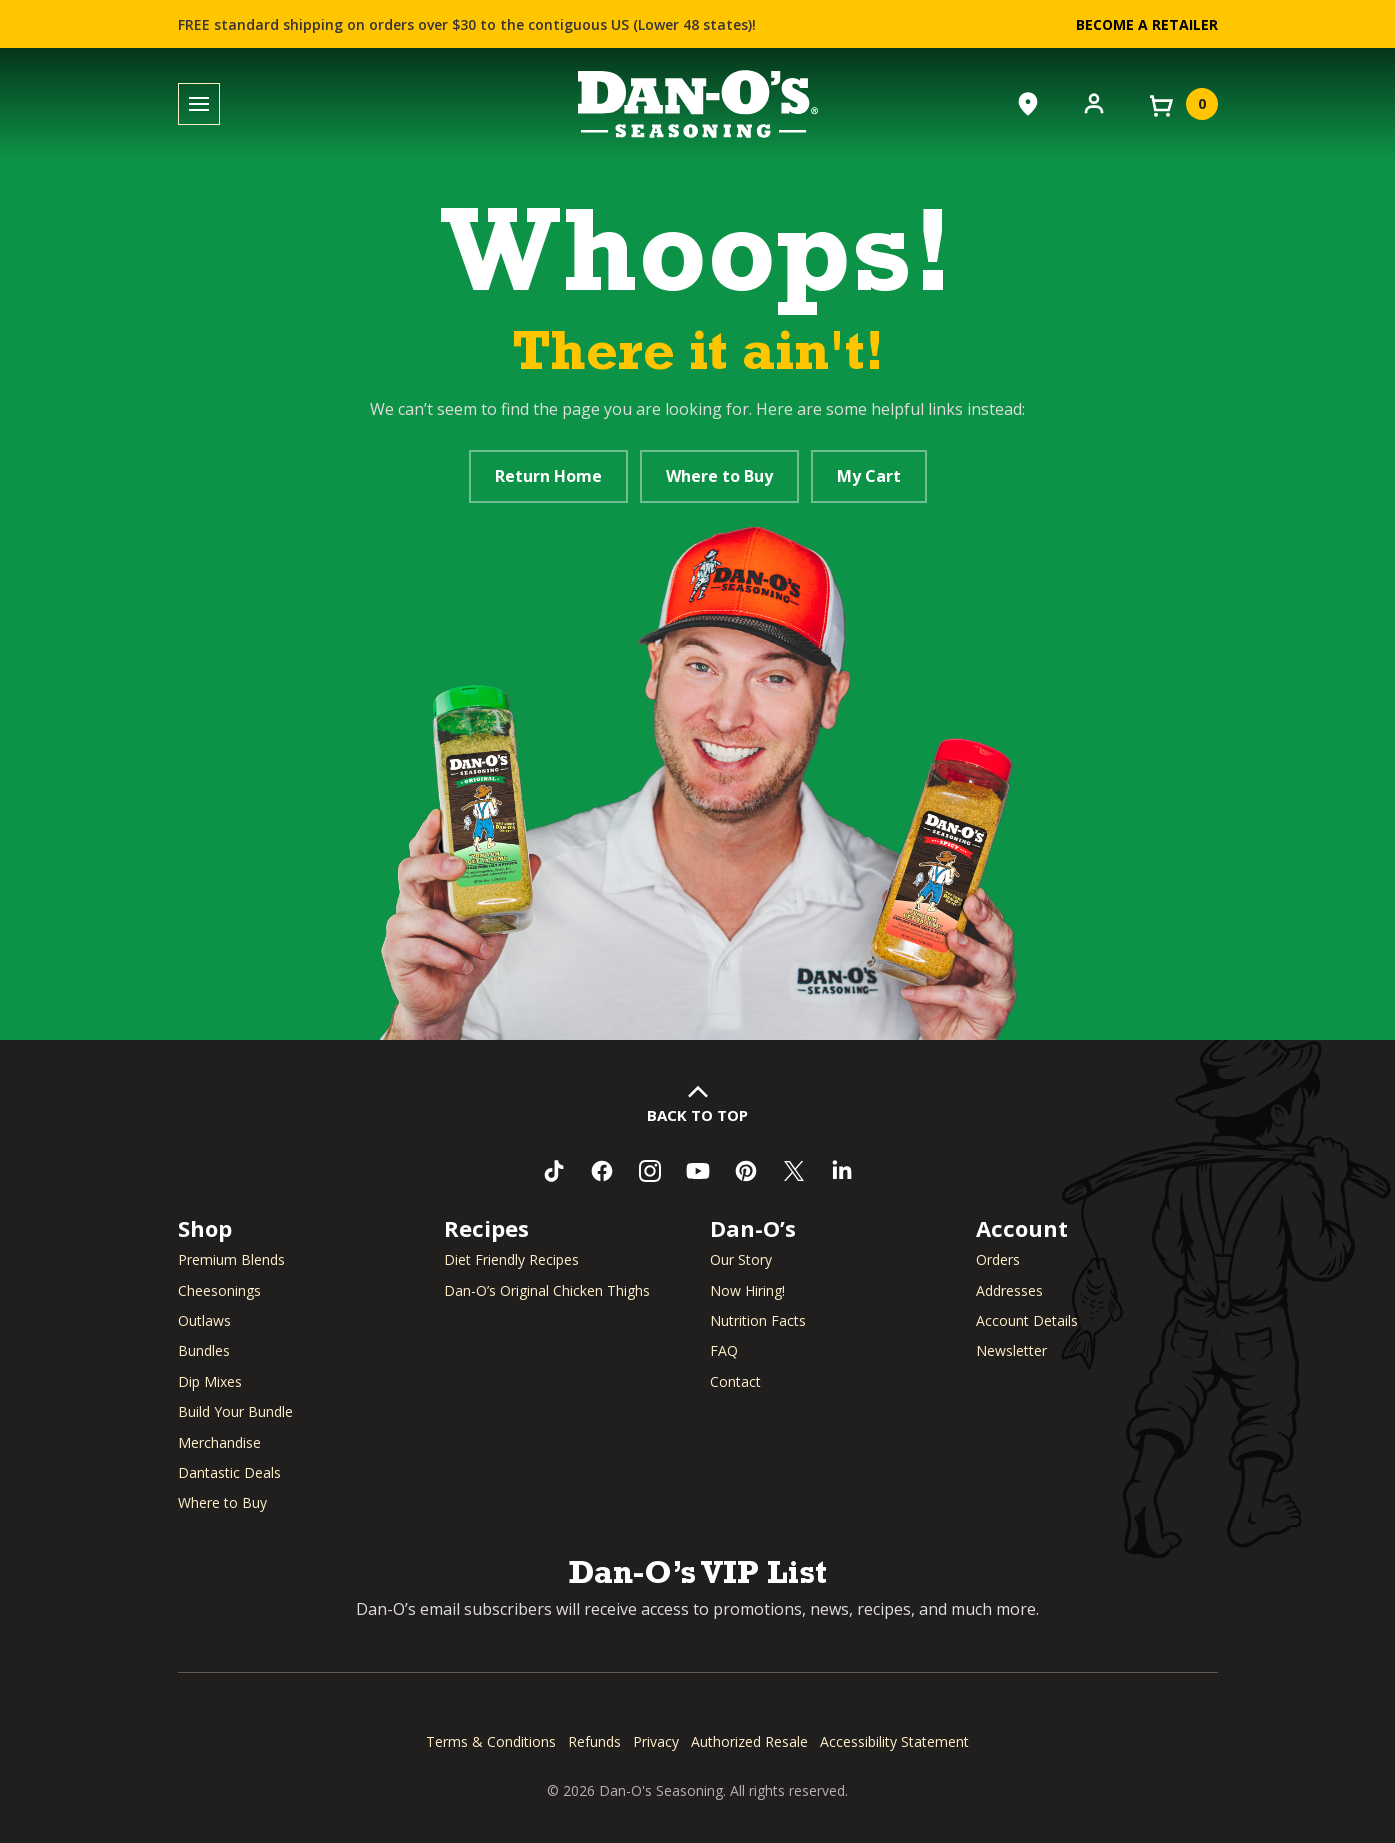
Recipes (486, 1228)
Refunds (594, 1741)
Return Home (548, 476)
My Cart (869, 476)
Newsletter (1011, 1350)
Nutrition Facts (758, 1320)
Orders (998, 1259)
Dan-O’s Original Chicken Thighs (547, 1290)
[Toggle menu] (199, 104)
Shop (205, 1228)
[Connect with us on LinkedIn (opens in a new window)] (842, 1171)
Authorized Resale (749, 1741)
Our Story (741, 1259)
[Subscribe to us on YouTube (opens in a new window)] (698, 1171)
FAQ (724, 1350)
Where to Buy (719, 476)
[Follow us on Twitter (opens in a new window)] (794, 1171)
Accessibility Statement (894, 1741)
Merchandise (219, 1442)
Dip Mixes (210, 1381)
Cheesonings (219, 1290)
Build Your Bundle (235, 1411)
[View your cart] (1182, 104)
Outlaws (204, 1320)
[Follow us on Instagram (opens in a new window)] (650, 1171)
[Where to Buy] (1028, 104)
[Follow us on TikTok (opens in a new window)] (554, 1171)
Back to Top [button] (697, 1115)
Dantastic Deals (229, 1472)
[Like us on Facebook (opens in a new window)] (602, 1171)
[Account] (1094, 102)
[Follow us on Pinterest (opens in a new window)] (746, 1171)
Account (1022, 1228)
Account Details (1027, 1320)
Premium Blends (231, 1259)
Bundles (204, 1350)
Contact (735, 1381)
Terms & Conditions (491, 1741)
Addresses (1009, 1290)
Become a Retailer (1147, 24)
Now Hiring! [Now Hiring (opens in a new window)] (747, 1290)
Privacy (656, 1741)
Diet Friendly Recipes (511, 1259)
